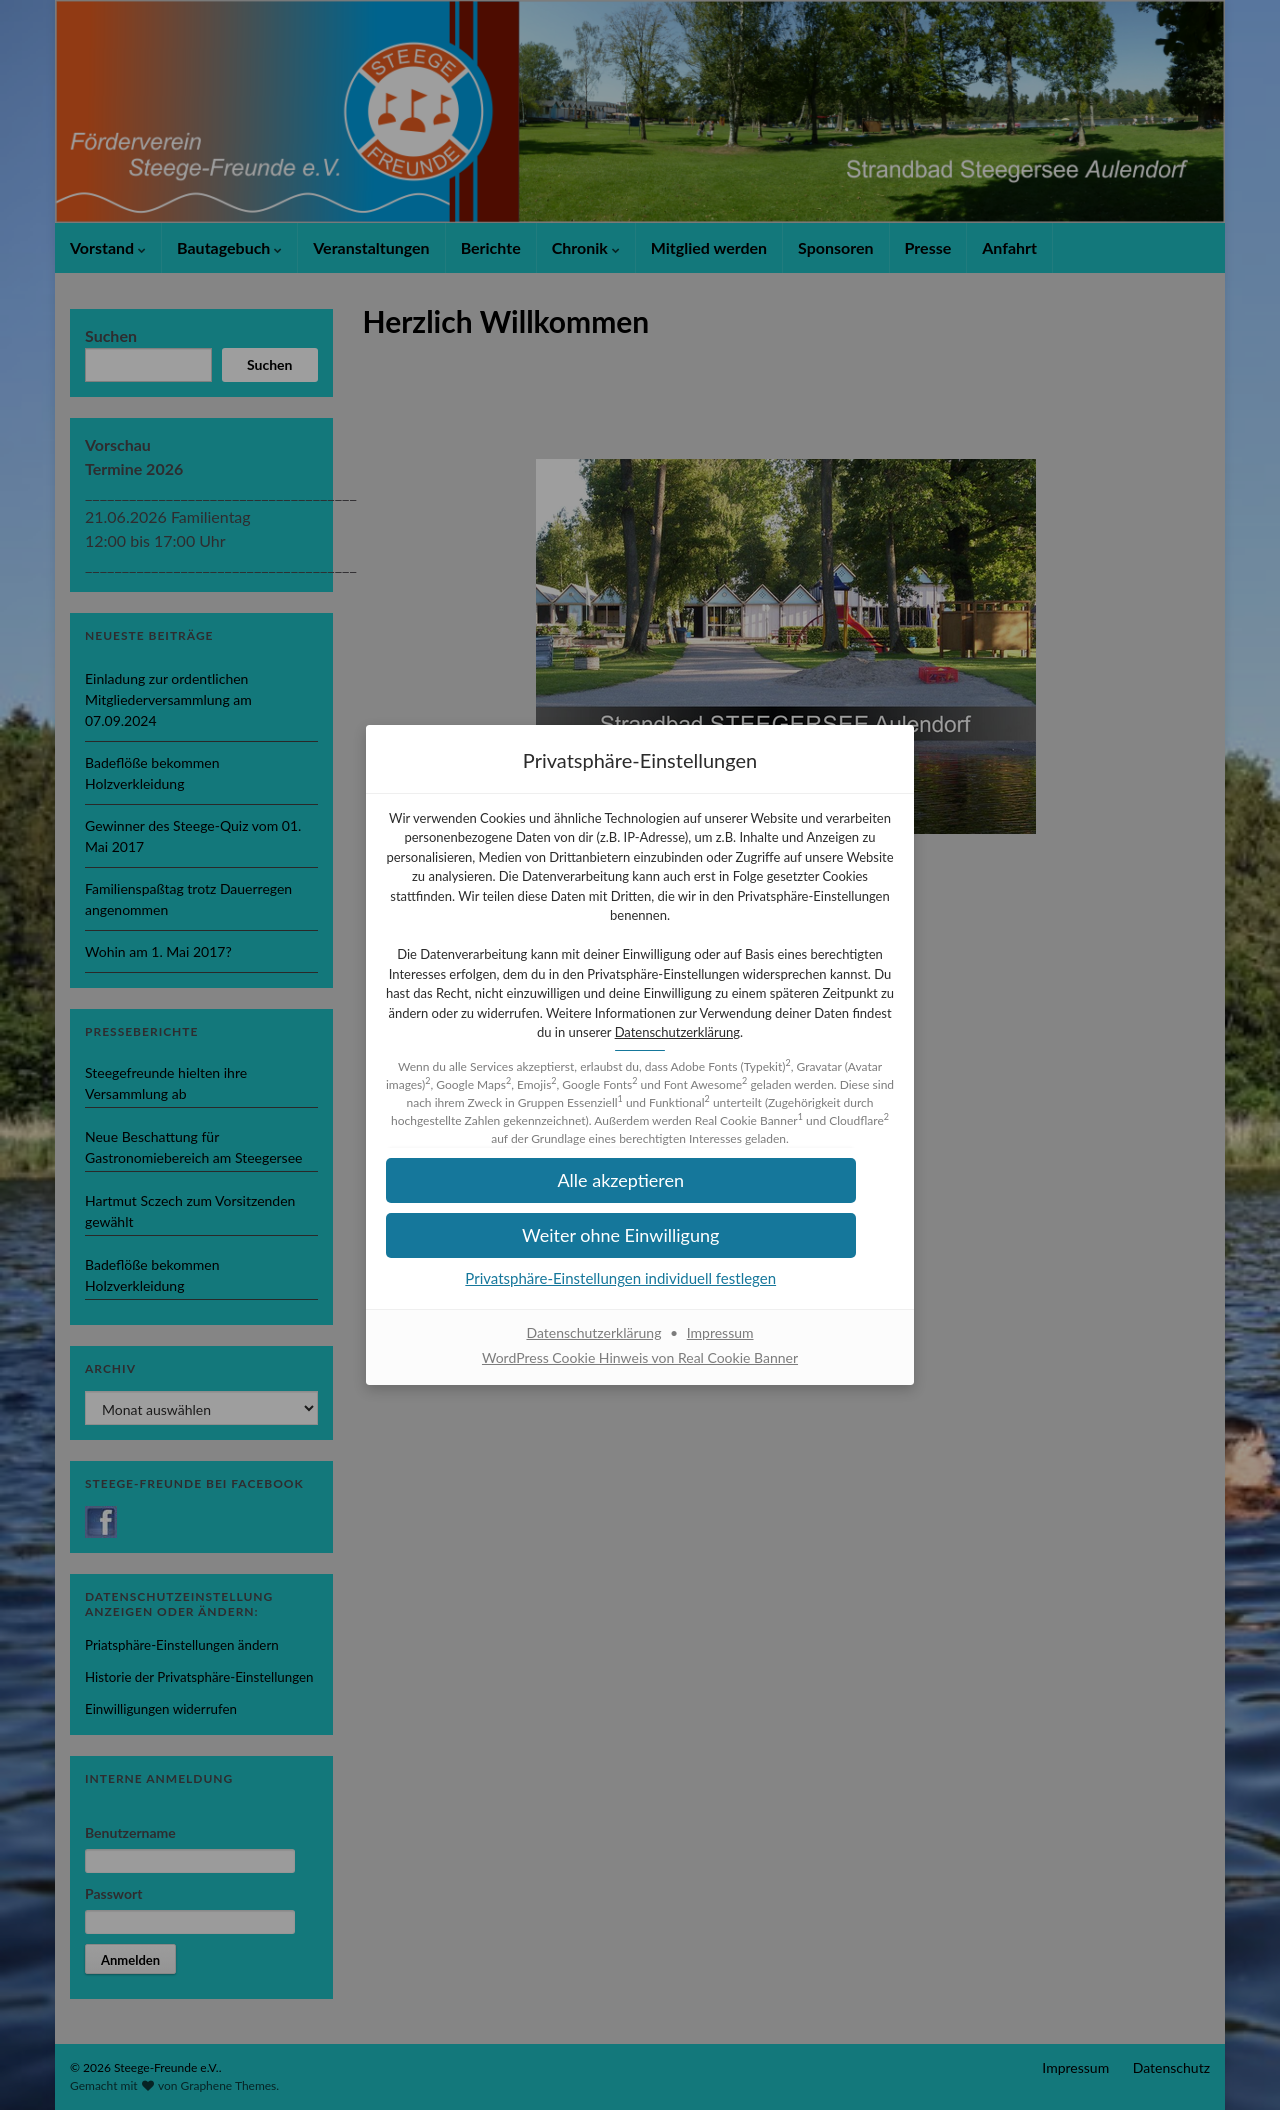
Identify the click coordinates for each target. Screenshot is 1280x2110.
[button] (640, 1245)
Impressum (720, 1342)
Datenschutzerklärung (638, 1042)
